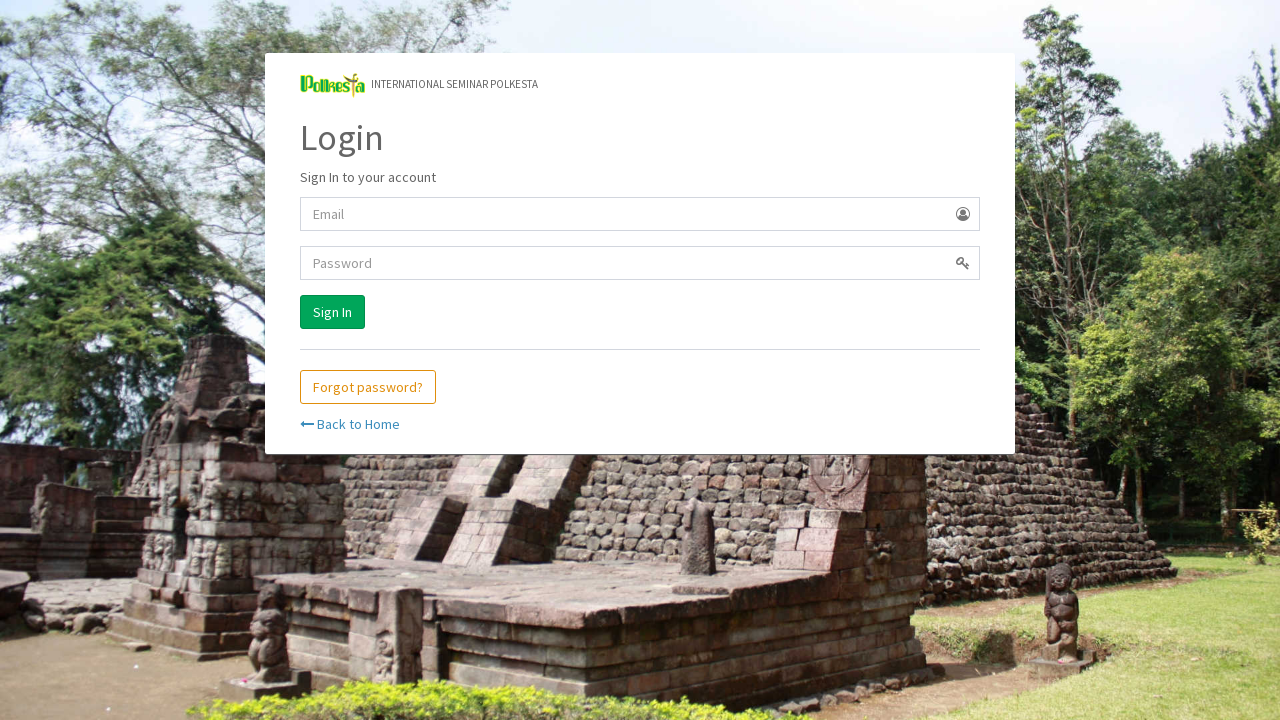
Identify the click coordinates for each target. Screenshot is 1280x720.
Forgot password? (368, 387)
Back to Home (350, 424)
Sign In (332, 312)
